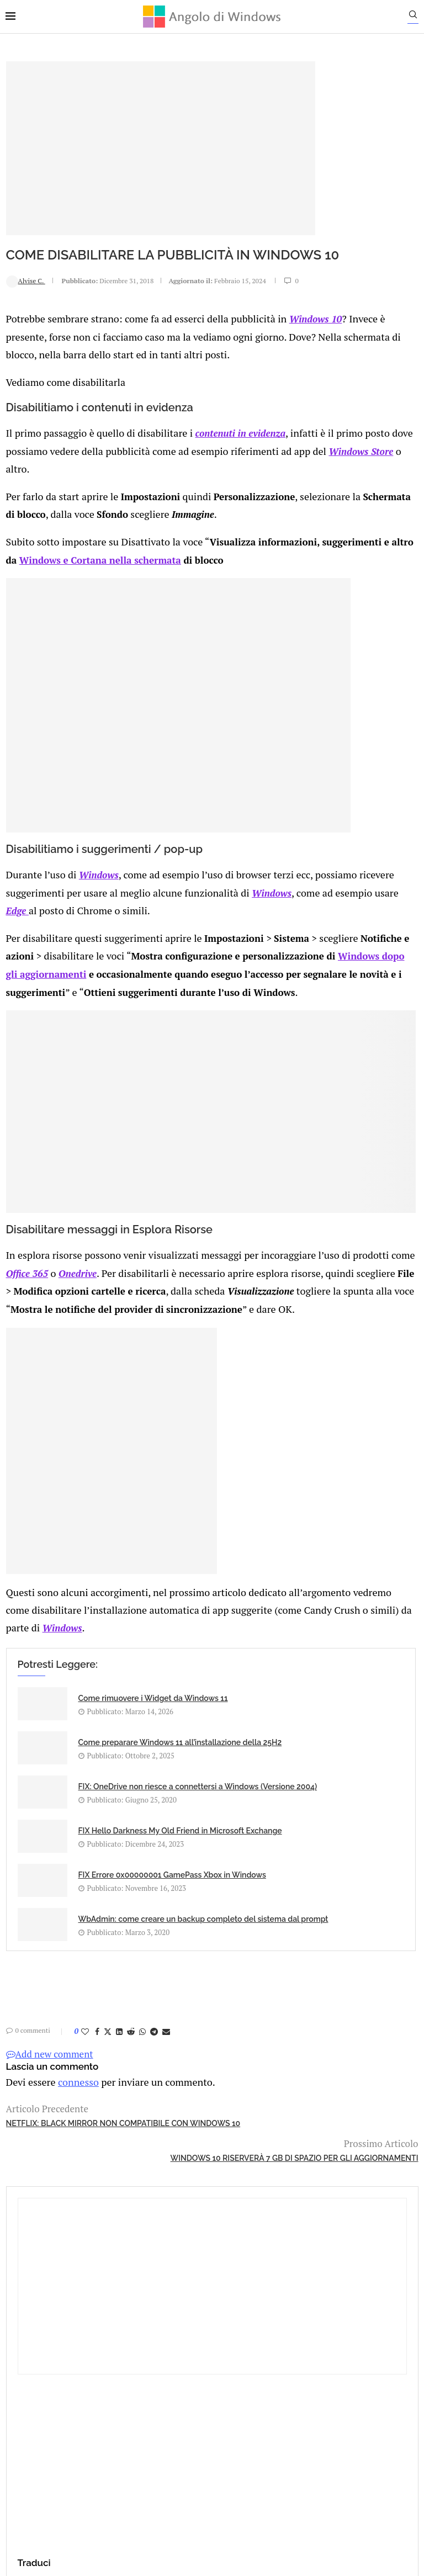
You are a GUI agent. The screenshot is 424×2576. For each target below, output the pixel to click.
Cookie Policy (242, 2429)
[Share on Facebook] (96, 2076)
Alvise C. (25, 283)
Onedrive (224, 1250)
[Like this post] (84, 2076)
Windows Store (179, 489)
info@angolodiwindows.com (232, 2372)
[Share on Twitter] (107, 2076)
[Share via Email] (165, 2076)
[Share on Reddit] (130, 2076)
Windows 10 (32, 344)
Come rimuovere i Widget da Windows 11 (108, 1730)
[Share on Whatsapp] (142, 2076)
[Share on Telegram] (153, 2076)
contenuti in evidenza (229, 455)
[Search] (418, 17)
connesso (74, 2126)
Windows (94, 874)
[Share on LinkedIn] (118, 2076)
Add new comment (49, 2099)
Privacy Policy (182, 2429)
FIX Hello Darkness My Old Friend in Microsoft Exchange (242, 1826)
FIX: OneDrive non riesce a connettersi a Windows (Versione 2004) (106, 1826)
